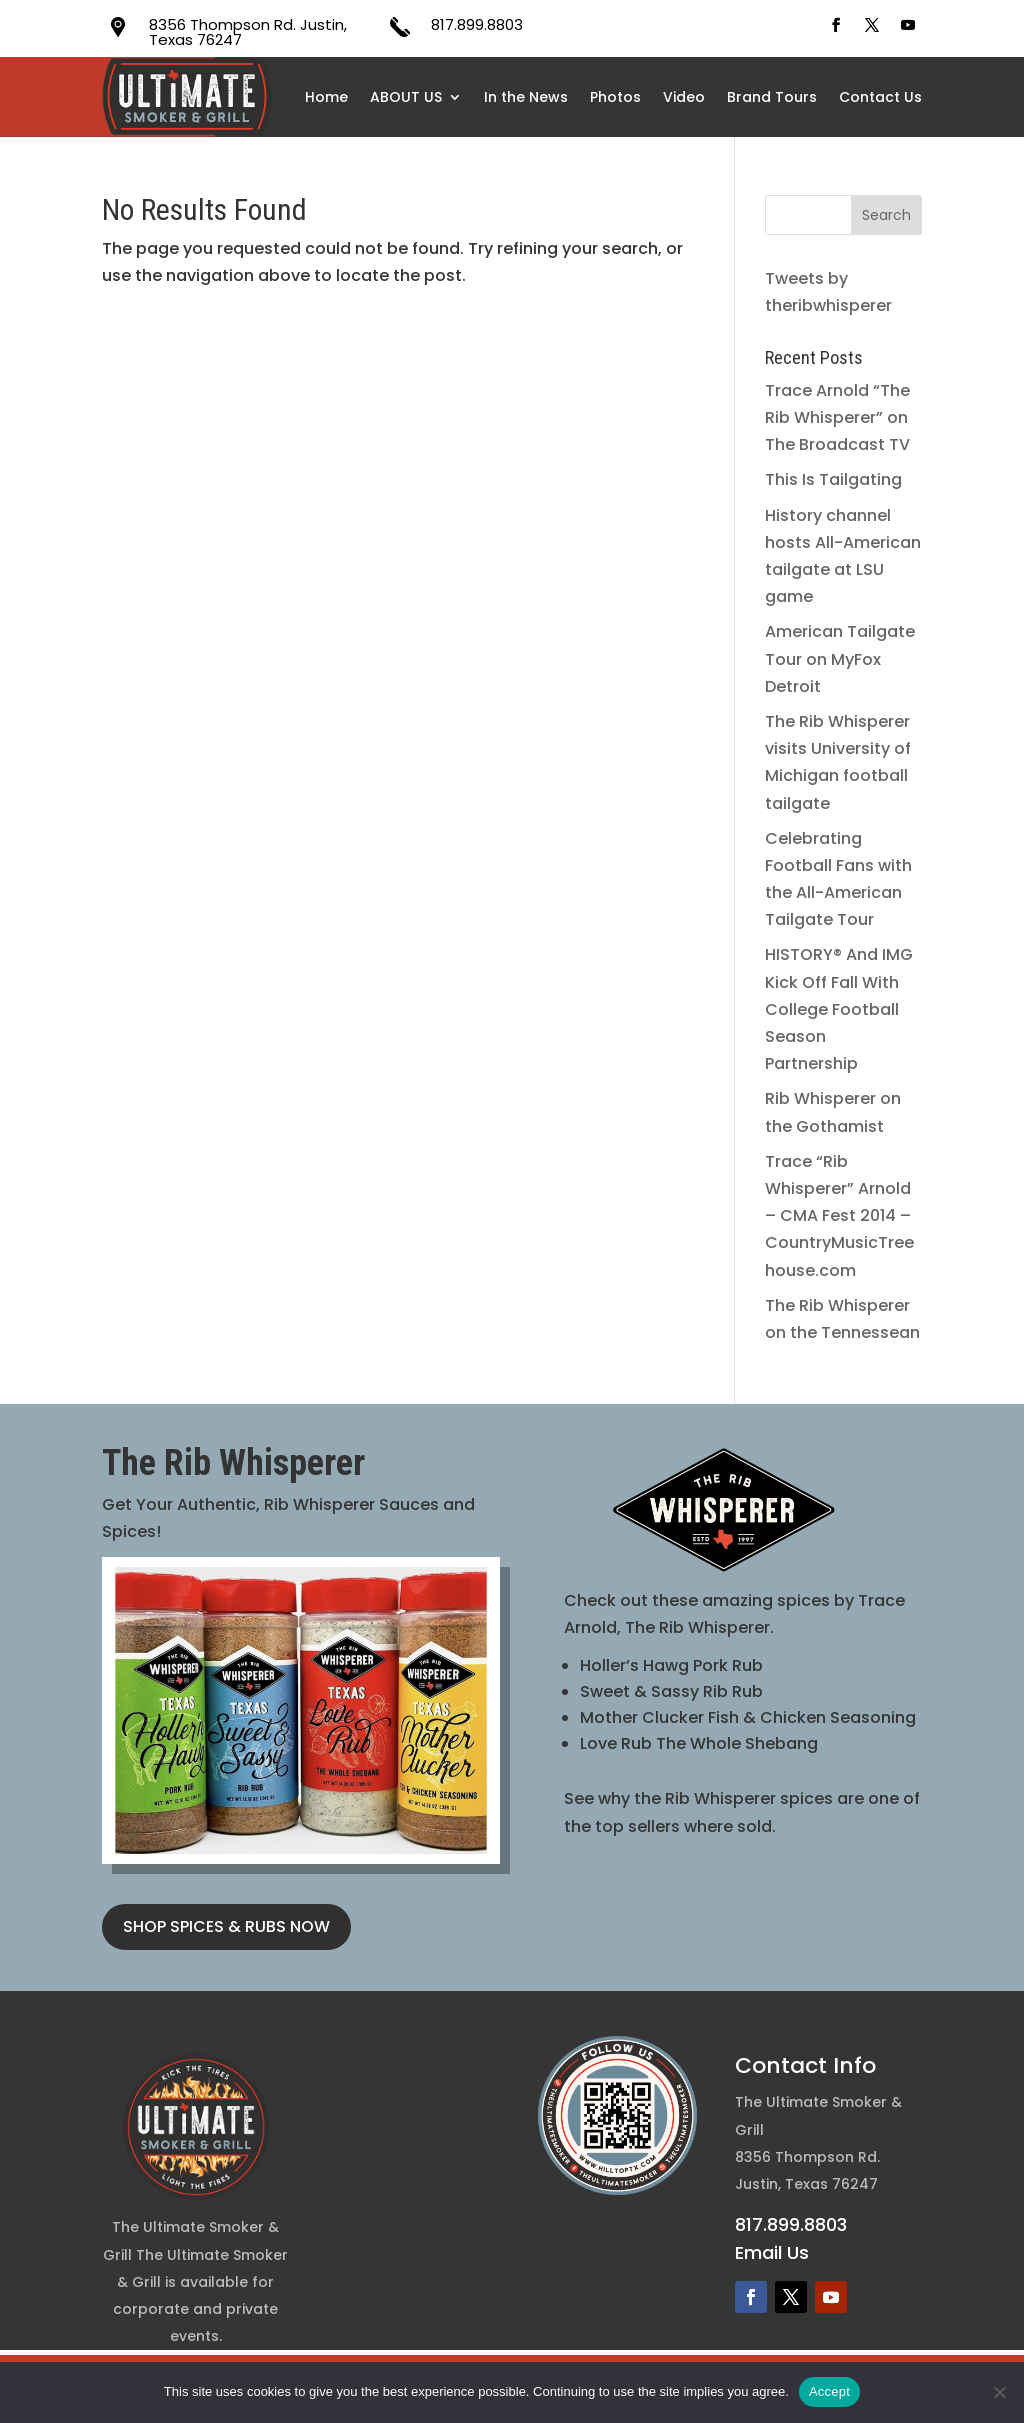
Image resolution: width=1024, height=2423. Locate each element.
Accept (829, 2391)
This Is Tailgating (833, 479)
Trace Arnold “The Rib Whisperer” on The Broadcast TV (837, 417)
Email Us (772, 2252)
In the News (526, 97)
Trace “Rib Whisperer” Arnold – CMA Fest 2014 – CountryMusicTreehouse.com (839, 1216)
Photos (615, 97)
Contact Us (880, 97)
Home (326, 97)
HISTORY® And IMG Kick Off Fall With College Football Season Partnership (839, 1009)
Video (684, 97)
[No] (999, 2392)
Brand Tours (772, 97)
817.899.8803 (477, 24)
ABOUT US (406, 97)
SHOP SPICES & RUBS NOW (226, 1926)
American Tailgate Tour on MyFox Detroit (840, 658)
